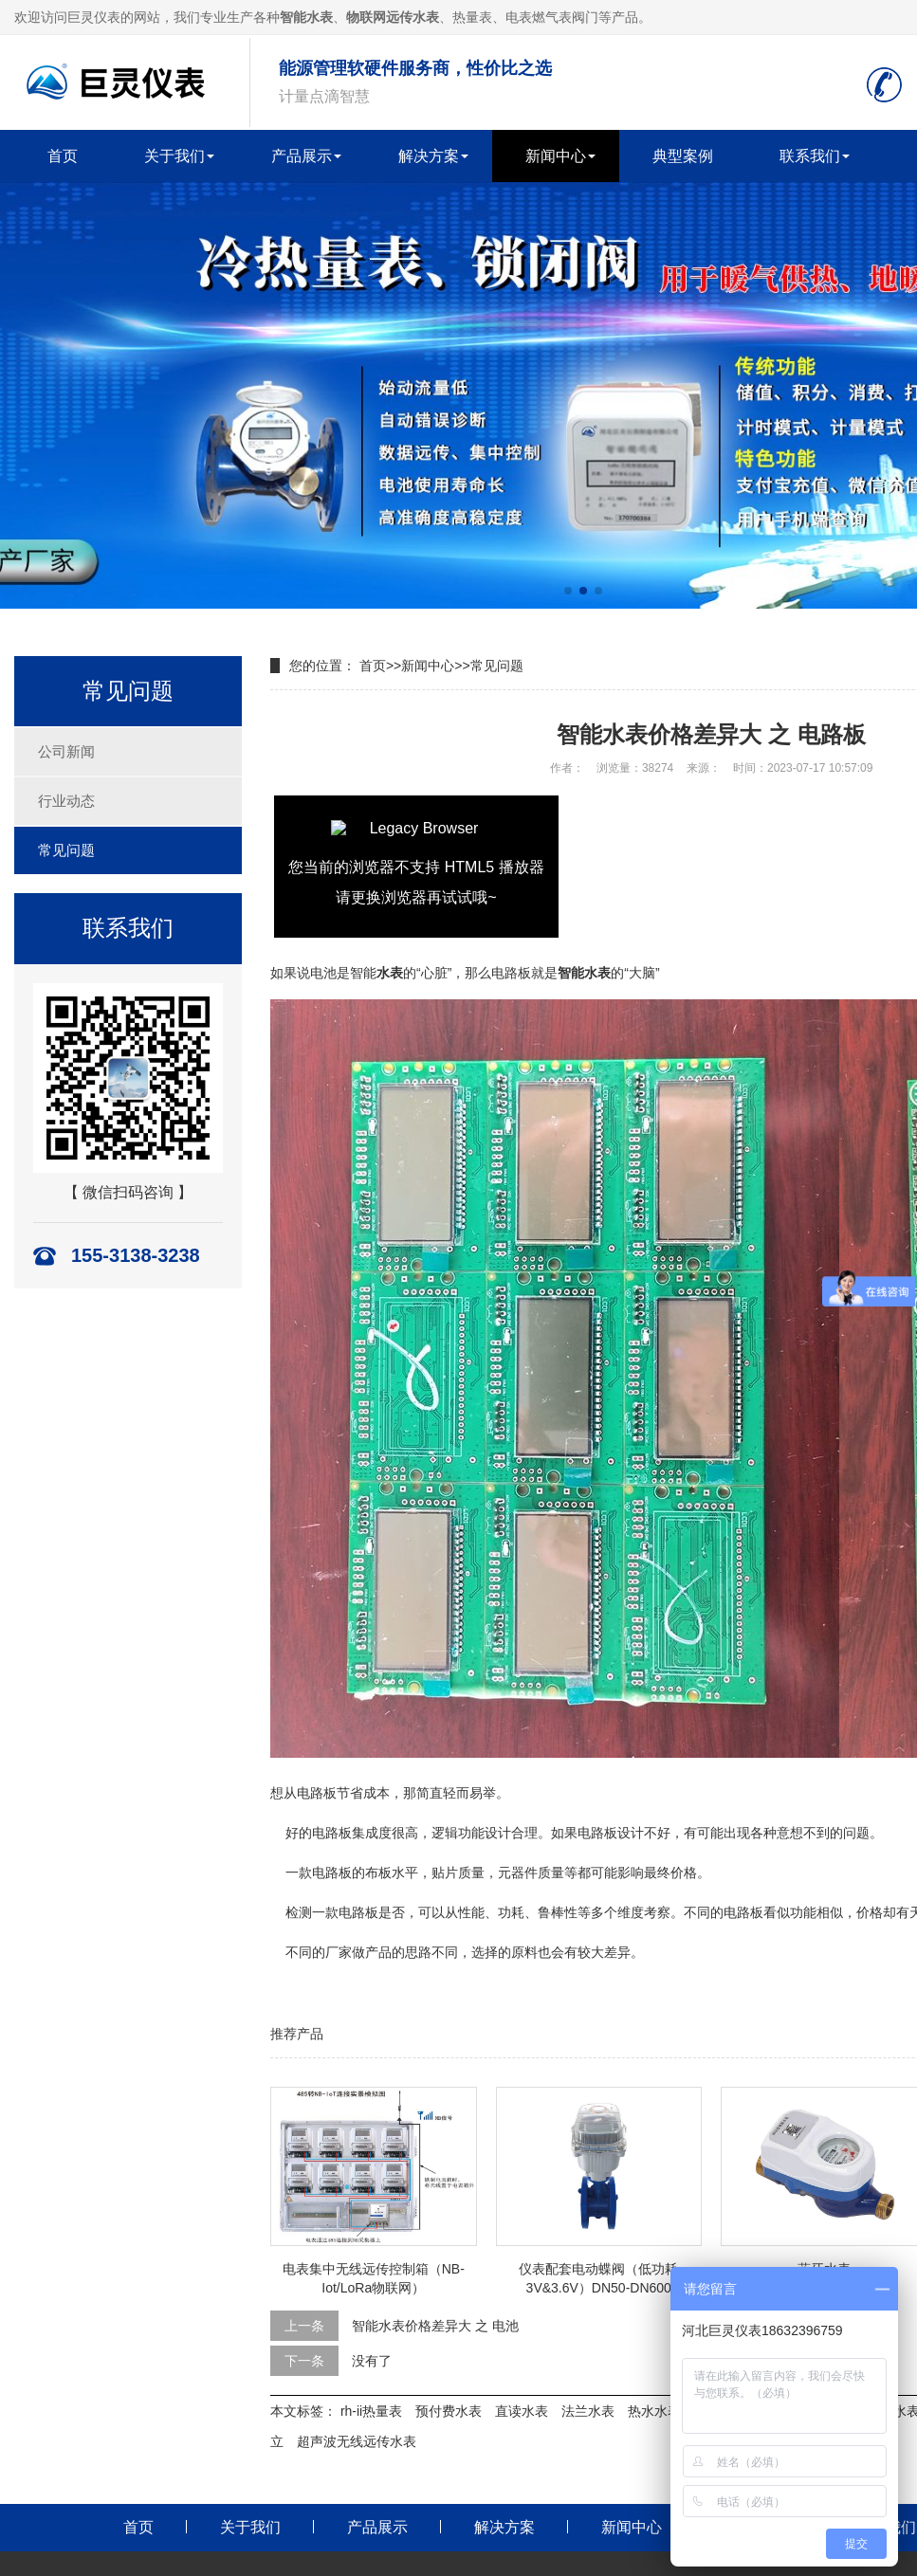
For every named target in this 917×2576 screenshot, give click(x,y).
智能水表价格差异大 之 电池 (435, 2325)
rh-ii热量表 (371, 2411)
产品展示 (301, 156)
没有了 (372, 2360)
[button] (568, 590)
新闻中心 (555, 156)
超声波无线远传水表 (356, 2441)
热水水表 (654, 2411)
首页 (62, 156)
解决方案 (428, 156)
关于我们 (174, 156)
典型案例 (682, 156)
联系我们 (809, 156)
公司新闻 (66, 751)
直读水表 (521, 2411)
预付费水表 (448, 2411)
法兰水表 (587, 2411)
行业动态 (66, 801)
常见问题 (66, 850)
